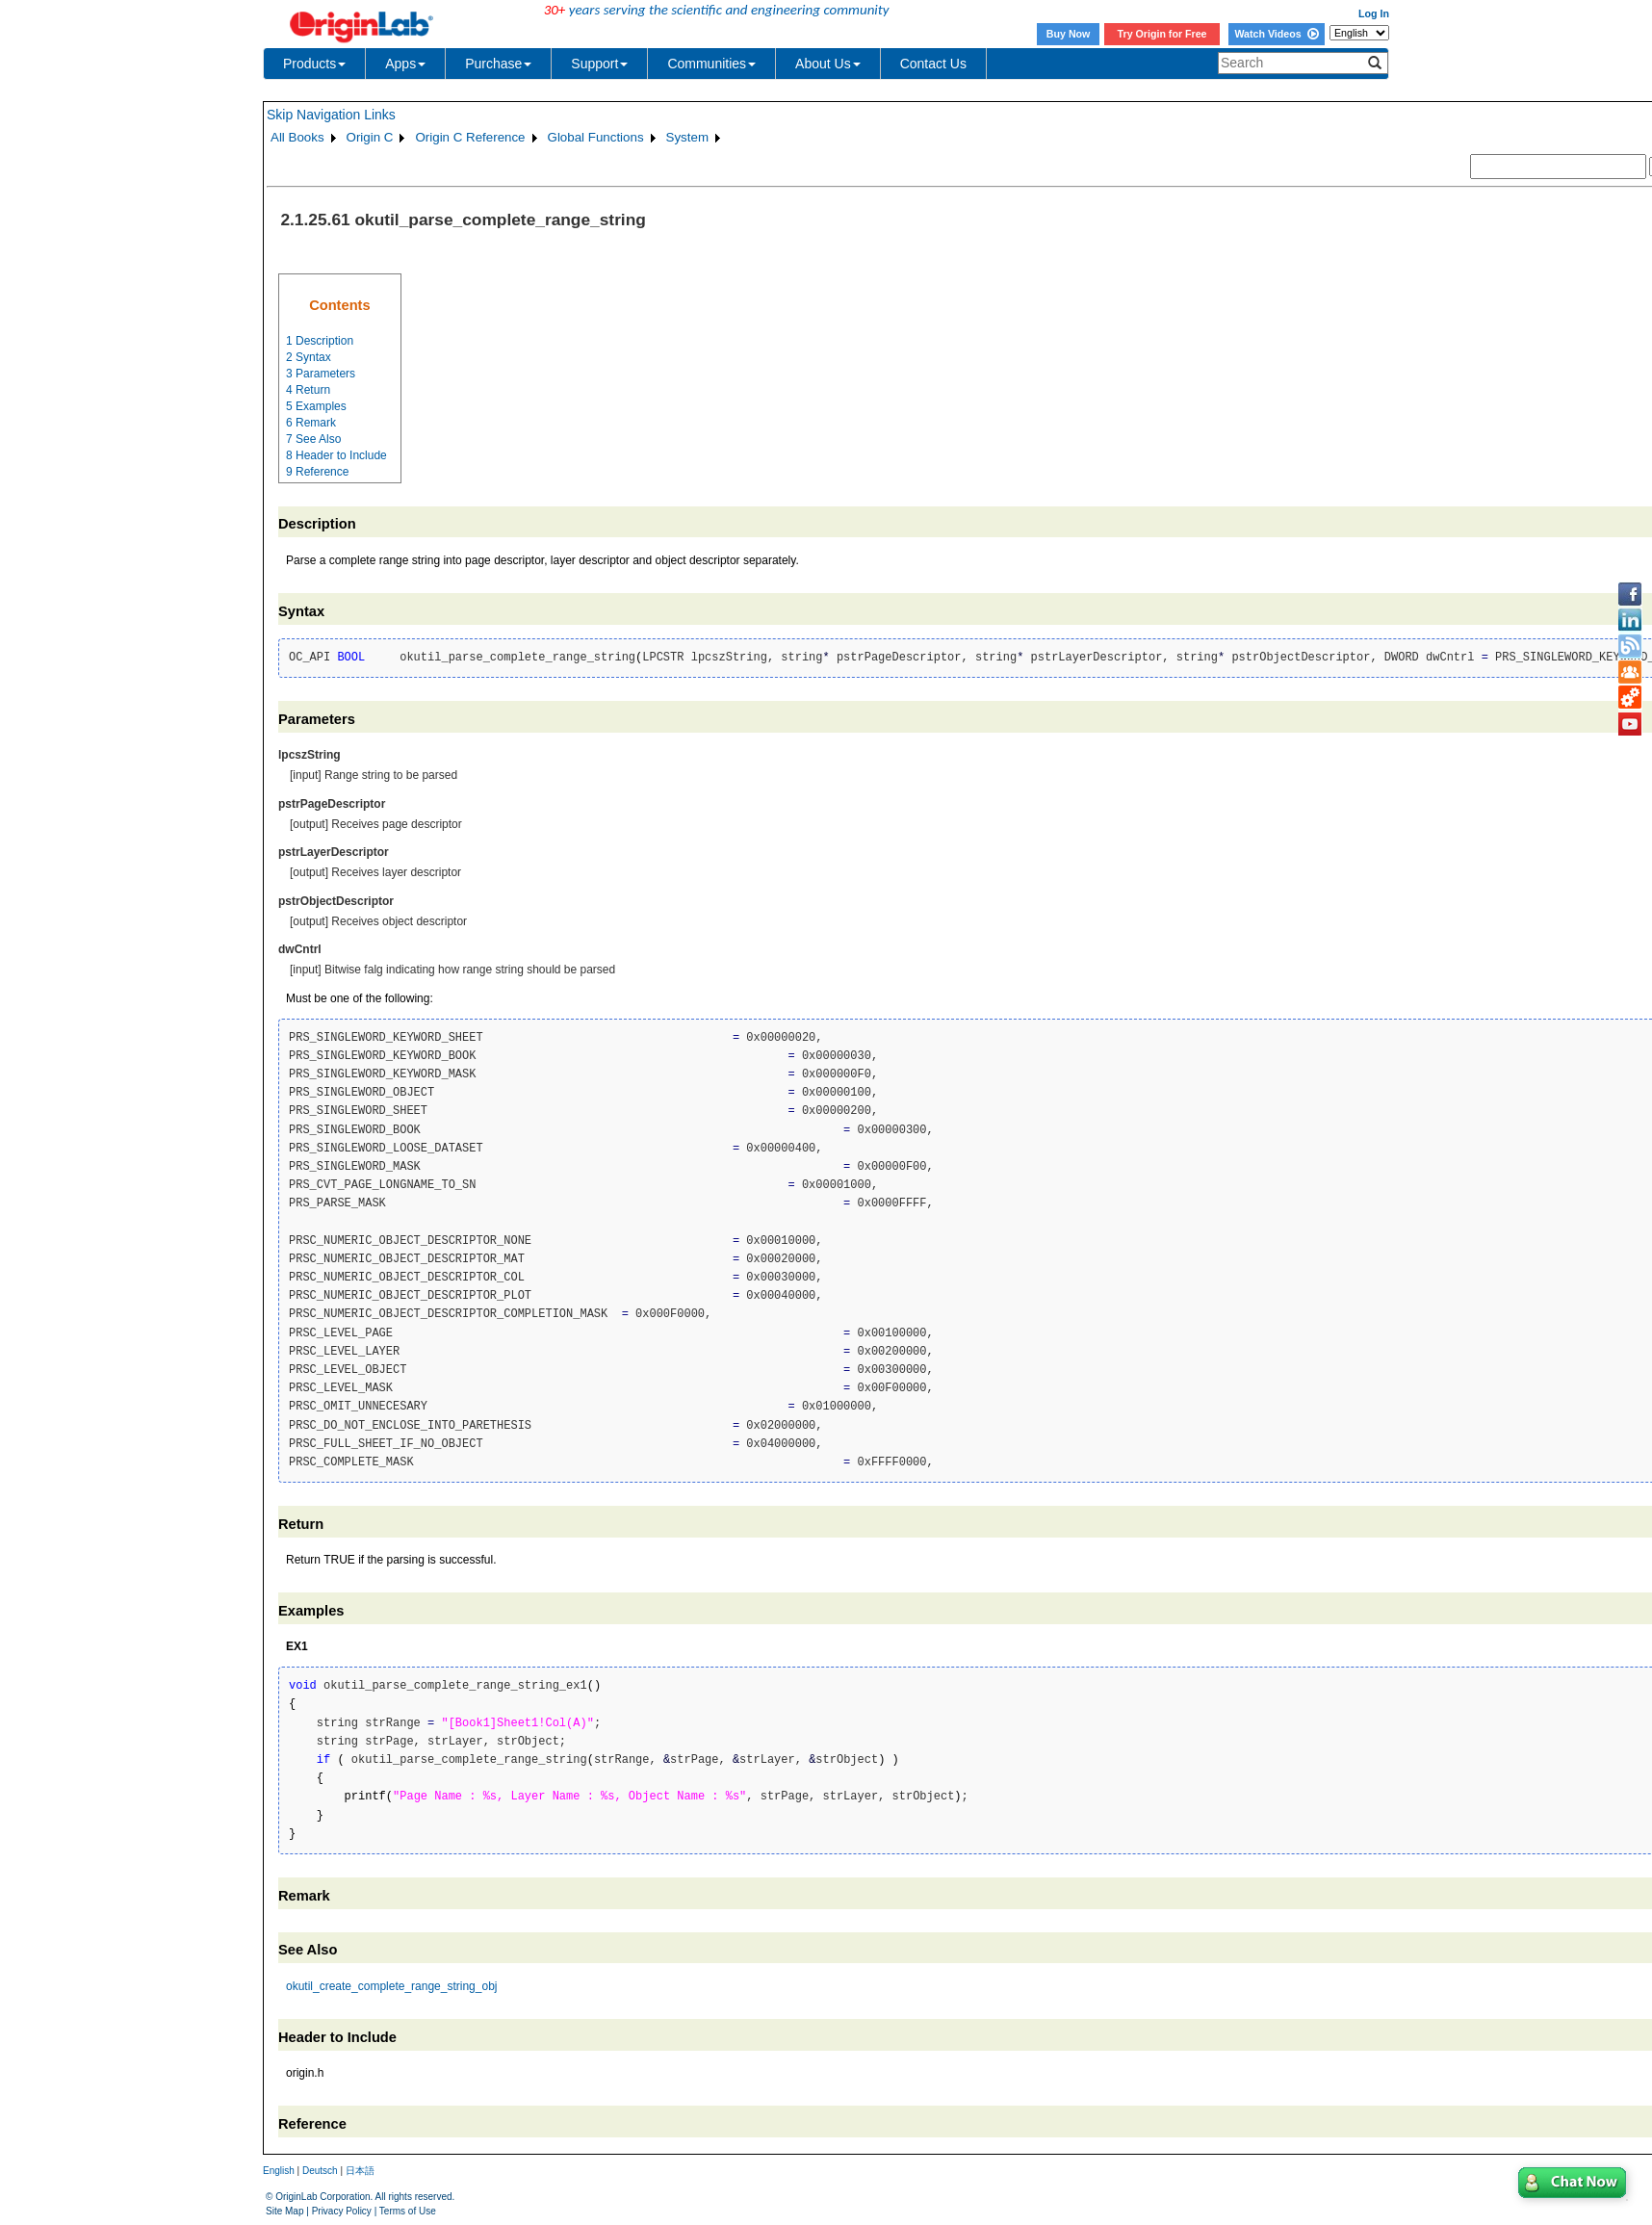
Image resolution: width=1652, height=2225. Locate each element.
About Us (828, 63)
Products (314, 63)
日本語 (360, 2170)
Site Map (284, 2211)
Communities (711, 63)
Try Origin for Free (1162, 33)
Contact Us (933, 63)
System (687, 137)
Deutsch (320, 2170)
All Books (297, 137)
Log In (1373, 13)
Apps (405, 63)
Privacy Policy (342, 2211)
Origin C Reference (470, 137)
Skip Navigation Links (331, 114)
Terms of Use (407, 2211)
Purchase (498, 63)
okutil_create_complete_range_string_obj (391, 1986)
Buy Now (1068, 33)
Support (599, 63)
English (279, 2170)
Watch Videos (1276, 33)
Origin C (370, 137)
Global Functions (596, 137)
